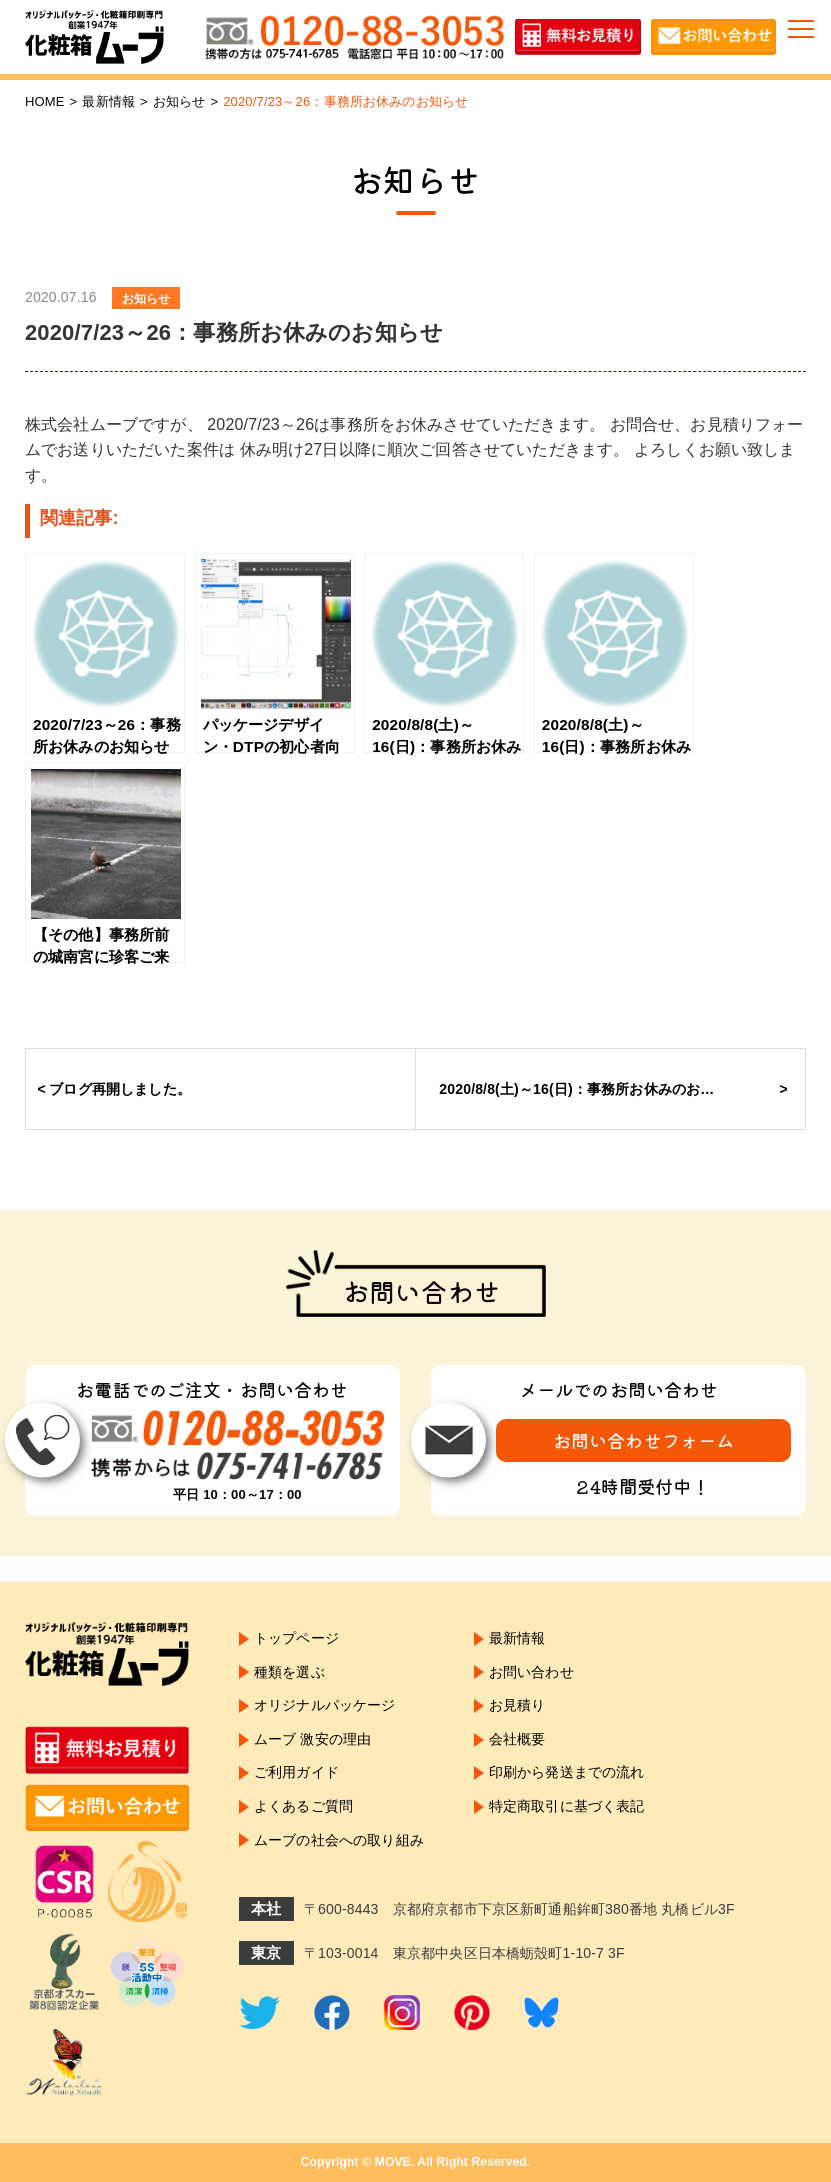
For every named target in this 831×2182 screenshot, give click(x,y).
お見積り (517, 1705)
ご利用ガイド (296, 1772)
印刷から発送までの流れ (567, 1772)
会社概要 (517, 1739)
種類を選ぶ (289, 1672)
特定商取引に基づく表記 (567, 1806)
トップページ (296, 1638)
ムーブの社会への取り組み (339, 1840)
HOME (45, 101)
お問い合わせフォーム (644, 1440)
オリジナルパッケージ (325, 1705)
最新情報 (108, 101)
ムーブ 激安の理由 (312, 1739)
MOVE (393, 2162)
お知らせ (179, 101)
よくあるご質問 (303, 1806)
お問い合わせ (531, 1672)
